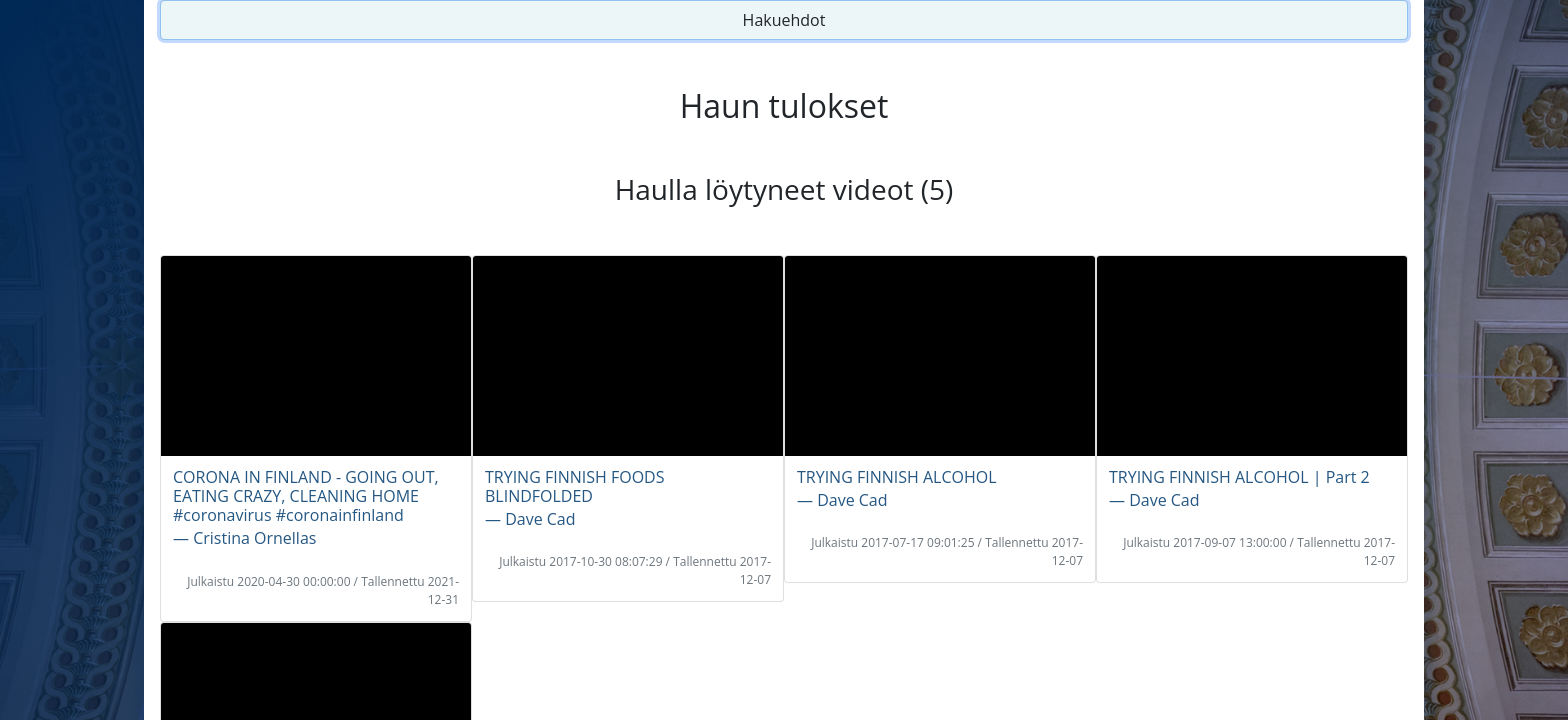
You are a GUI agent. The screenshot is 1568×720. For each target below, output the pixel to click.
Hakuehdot (784, 20)
